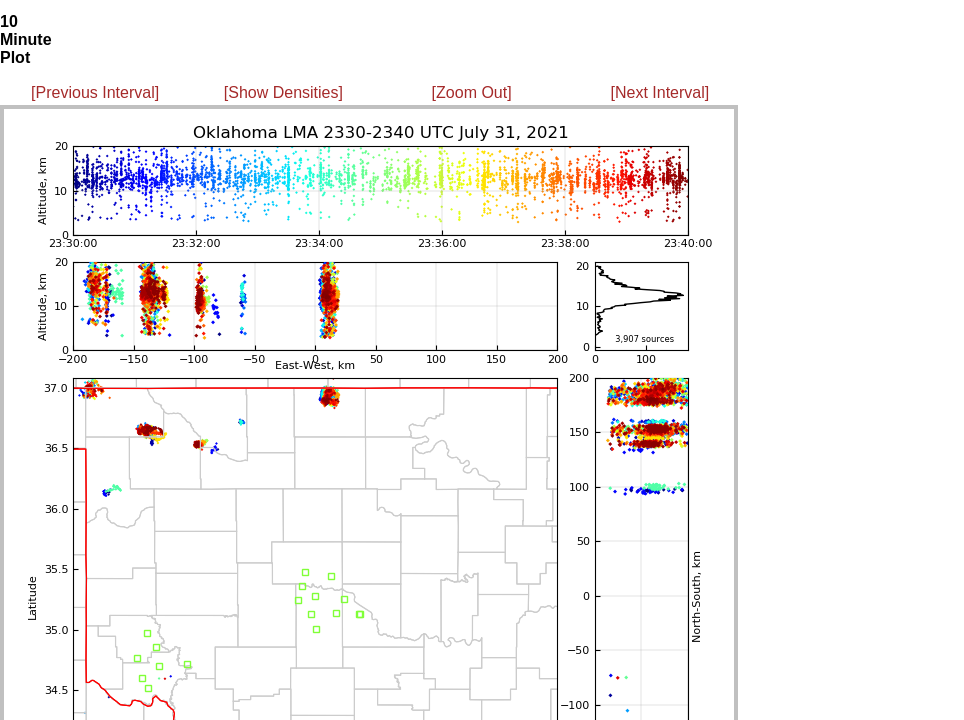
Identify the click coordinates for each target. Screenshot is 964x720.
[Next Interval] (660, 92)
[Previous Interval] (95, 92)
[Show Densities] (283, 92)
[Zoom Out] (472, 92)
